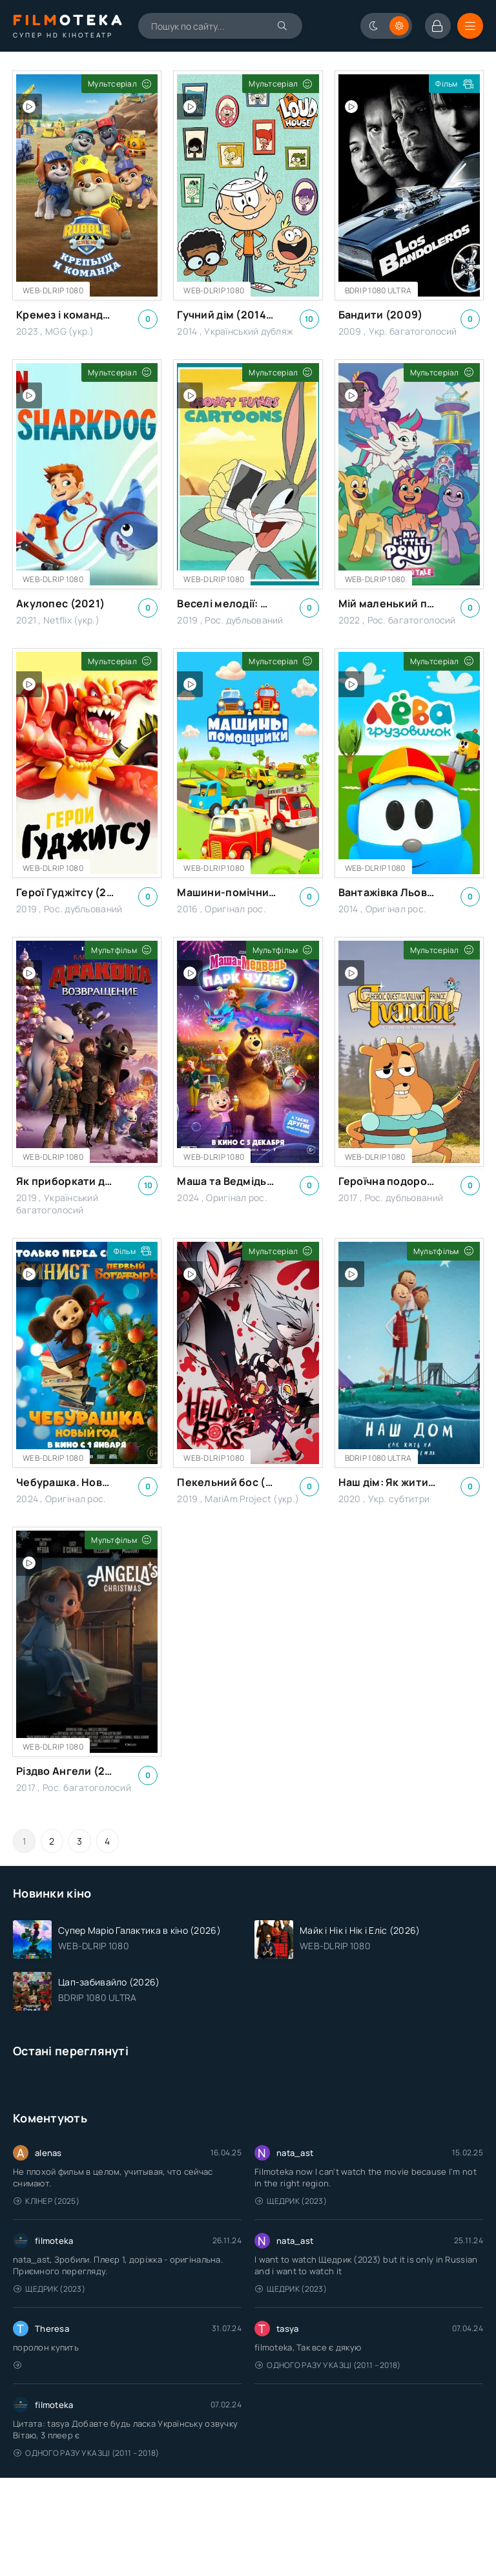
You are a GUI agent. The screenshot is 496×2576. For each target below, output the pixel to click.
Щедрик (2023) (291, 2200)
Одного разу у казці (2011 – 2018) (328, 2365)
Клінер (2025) (46, 2200)
